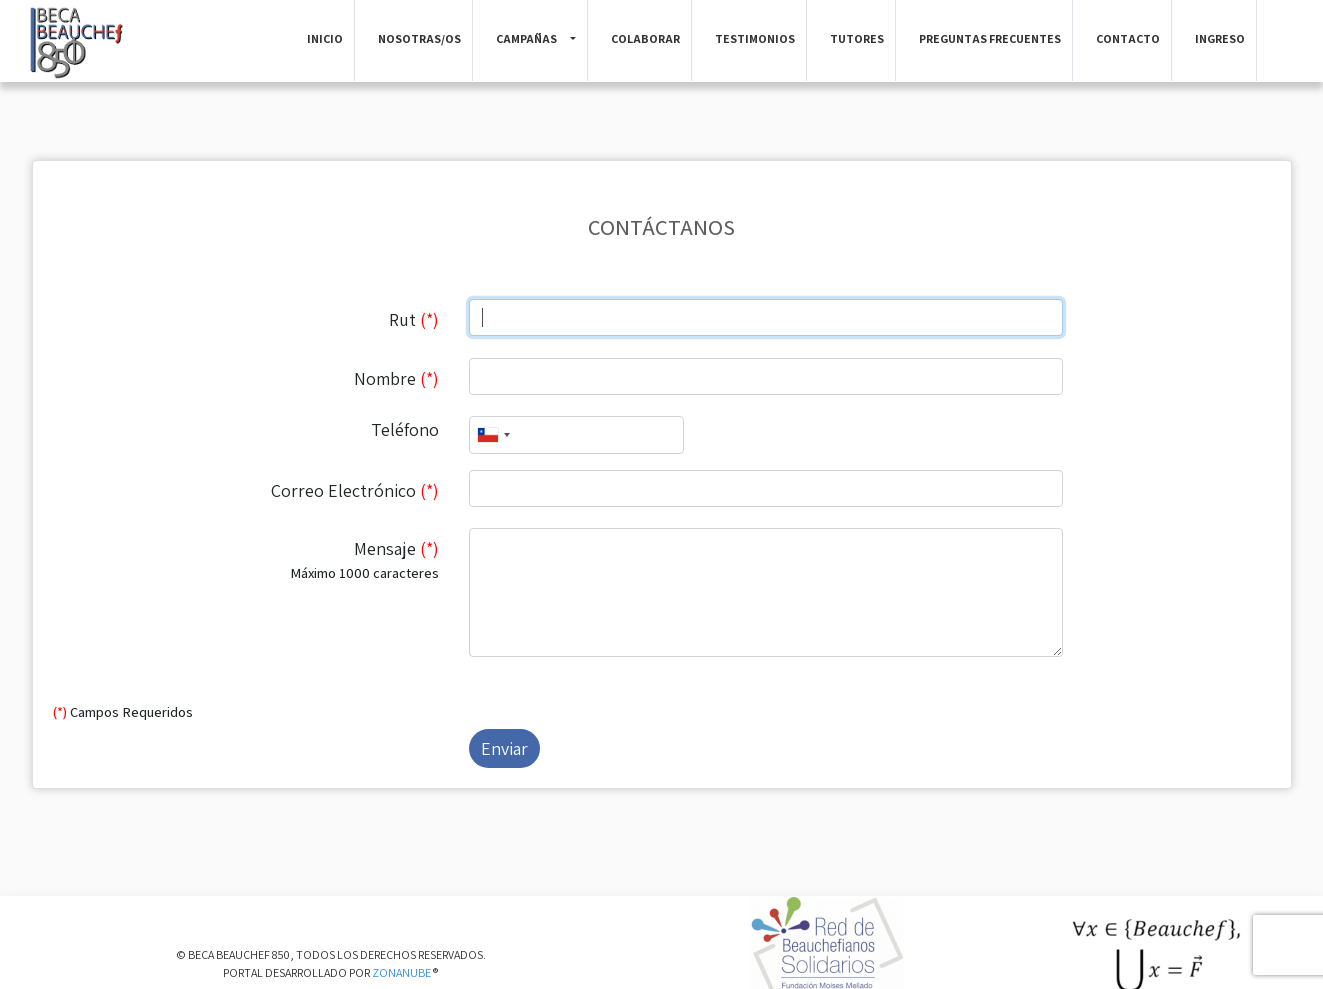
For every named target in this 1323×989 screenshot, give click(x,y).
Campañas (526, 38)
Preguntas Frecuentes (990, 38)
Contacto (1128, 38)
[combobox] (493, 434)
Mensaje (246, 559)
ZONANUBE (401, 972)
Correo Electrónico (355, 490)
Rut (414, 319)
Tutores (857, 38)
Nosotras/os (419, 38)
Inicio (325, 38)
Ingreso (1220, 38)
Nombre (396, 378)
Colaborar (645, 38)
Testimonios (755, 38)
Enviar (504, 748)
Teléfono (405, 429)
